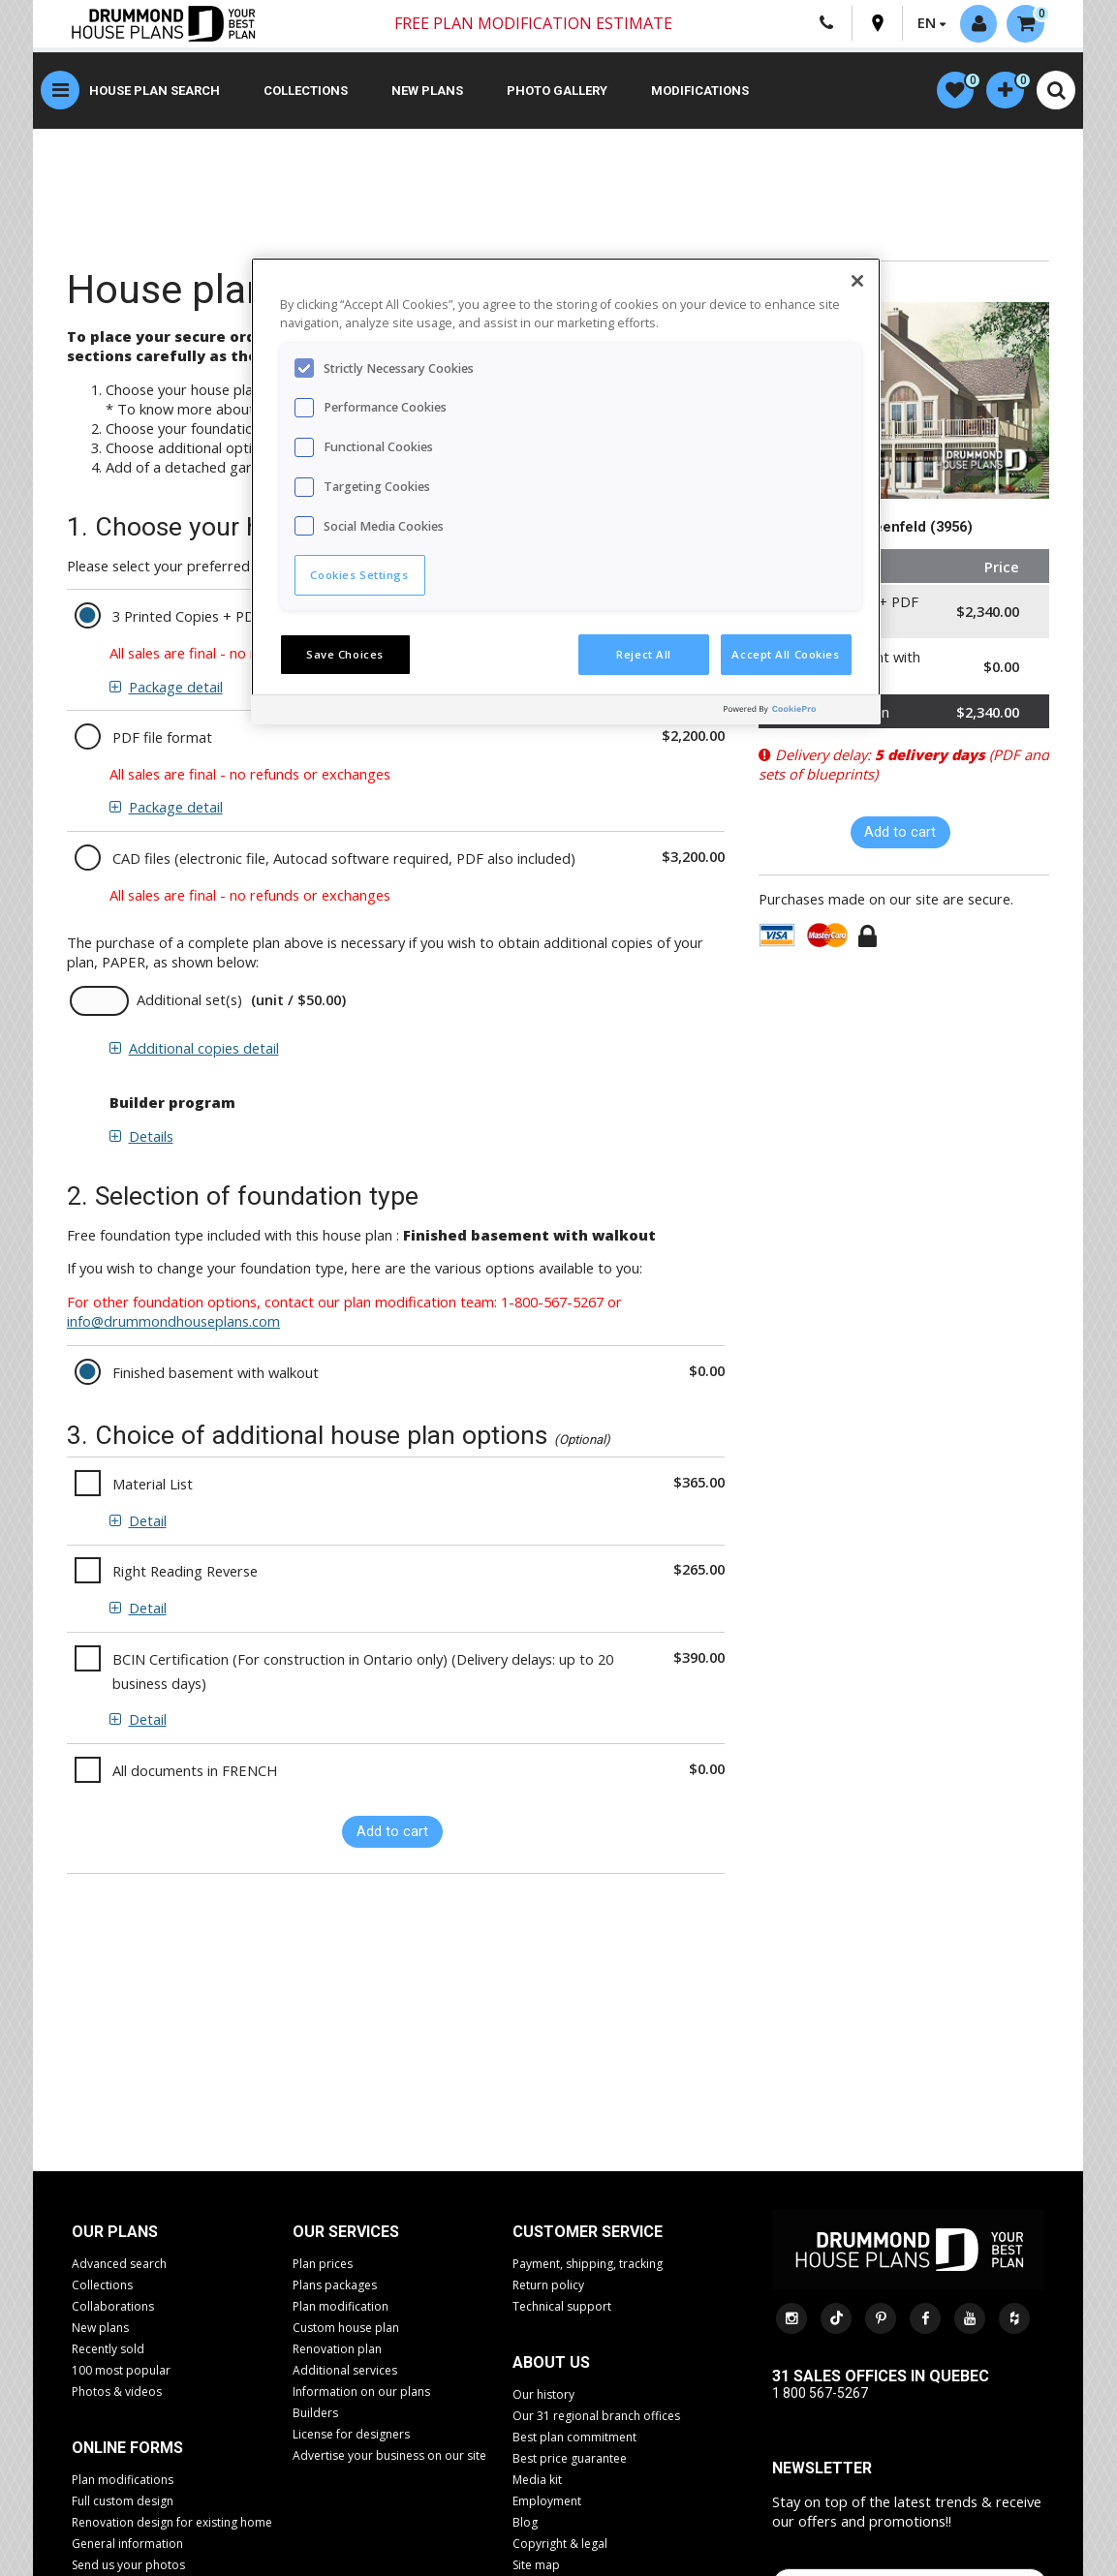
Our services (346, 2232)
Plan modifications (122, 2480)
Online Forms (127, 2448)
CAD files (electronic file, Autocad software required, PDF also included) (343, 859)
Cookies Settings (359, 574)
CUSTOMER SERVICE (587, 2232)
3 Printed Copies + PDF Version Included (242, 618)
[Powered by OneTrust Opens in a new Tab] (797, 712)
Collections (306, 91)
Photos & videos (117, 2392)
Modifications (700, 91)
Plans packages (335, 2286)
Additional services (345, 2371)
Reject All (643, 654)
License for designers (351, 2435)
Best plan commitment (574, 2438)
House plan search (154, 91)
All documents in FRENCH (194, 1771)
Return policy (548, 2286)
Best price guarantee (569, 2459)
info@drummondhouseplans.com (173, 1323)
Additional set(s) (189, 1001)
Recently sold (108, 2350)
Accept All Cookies (785, 654)
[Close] (857, 281)
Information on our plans (361, 2392)
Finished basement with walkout (215, 1373)
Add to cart (392, 1833)
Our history (543, 2395)
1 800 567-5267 (820, 2394)
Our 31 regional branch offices (596, 2416)
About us (551, 2363)
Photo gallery (557, 91)
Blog (525, 2523)
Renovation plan (337, 2350)
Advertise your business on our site (389, 2456)
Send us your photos (128, 2566)
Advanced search (119, 2264)
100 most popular (121, 2371)
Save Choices (345, 654)
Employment (546, 2502)
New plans (427, 91)
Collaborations (113, 2307)
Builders (315, 2414)
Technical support (561, 2307)
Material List (152, 1485)
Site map (536, 2566)
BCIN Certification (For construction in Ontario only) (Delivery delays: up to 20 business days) (362, 1672)
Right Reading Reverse (185, 1572)
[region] (566, 491)
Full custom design (122, 2502)
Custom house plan (346, 2328)
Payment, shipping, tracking (587, 2264)
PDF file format (162, 739)
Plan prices (323, 2264)
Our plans (115, 2232)
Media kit (537, 2480)
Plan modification (340, 2307)
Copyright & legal (559, 2544)
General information (127, 2544)
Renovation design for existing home (172, 2523)
